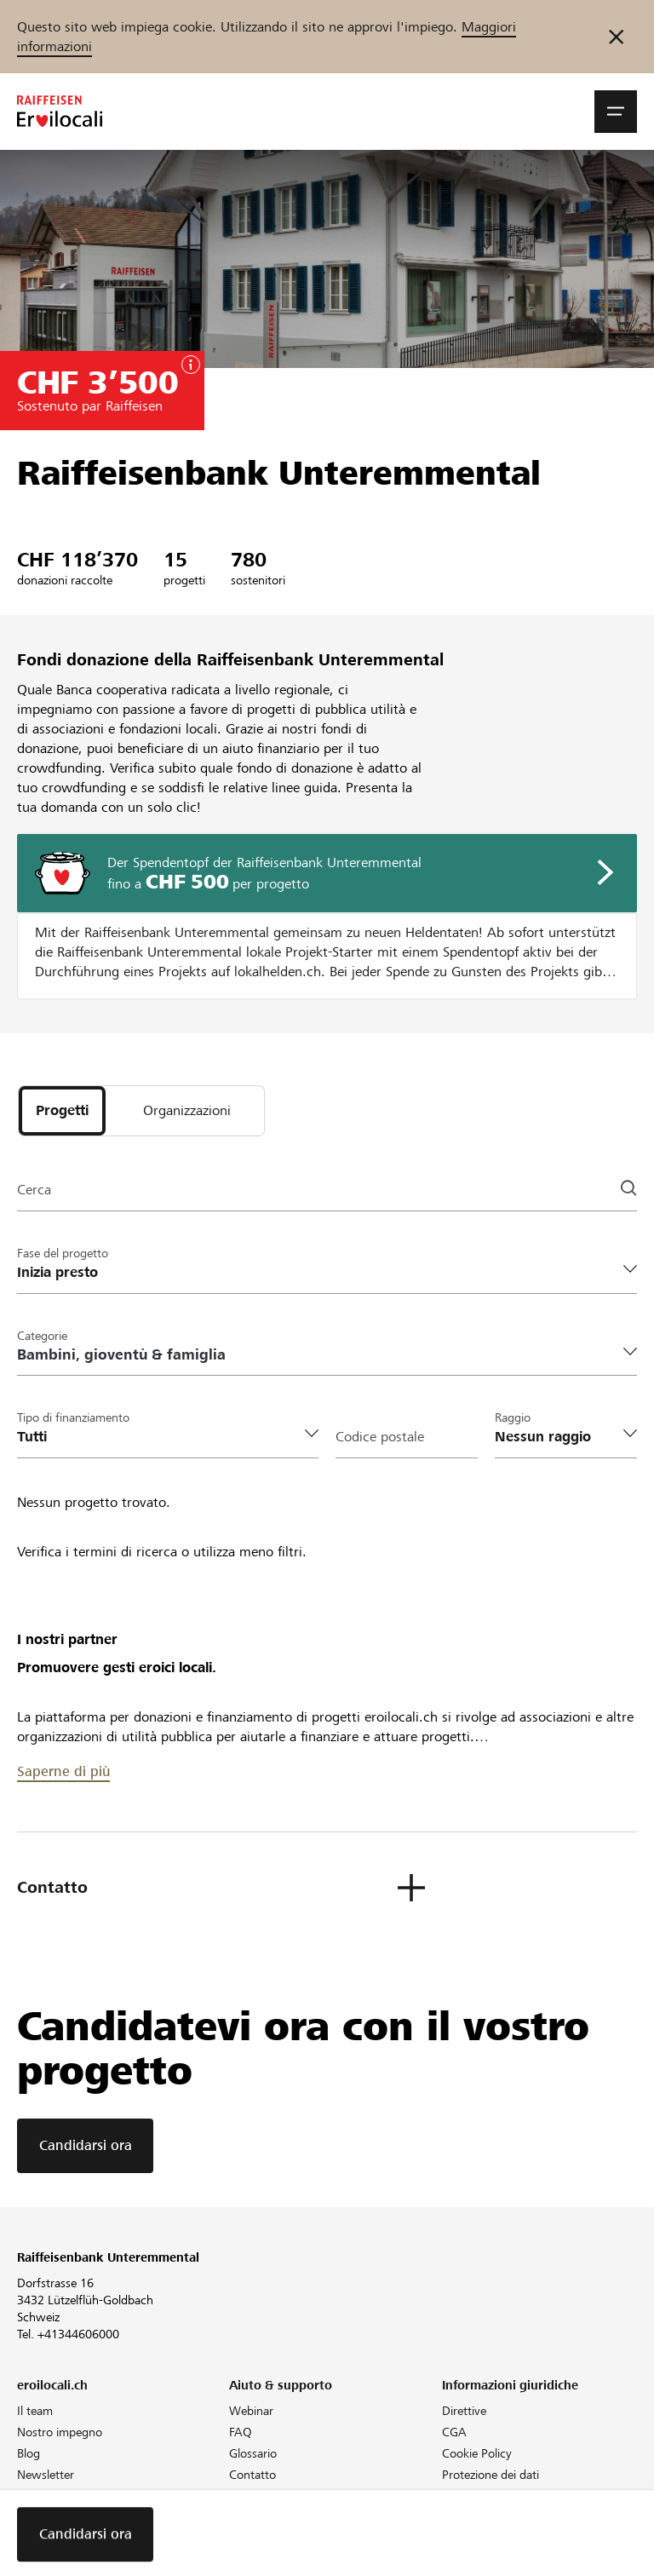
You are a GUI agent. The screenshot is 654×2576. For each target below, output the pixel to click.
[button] (615, 111)
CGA (454, 2432)
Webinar (251, 2411)
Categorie (42, 1336)
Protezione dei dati (490, 2474)
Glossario (253, 2453)
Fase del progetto (62, 1253)
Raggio (513, 1417)
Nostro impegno (59, 2432)
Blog (28, 2453)
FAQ (240, 2432)
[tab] (62, 1110)
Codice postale (380, 1437)
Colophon (467, 2496)
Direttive (464, 2411)
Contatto (252, 2474)
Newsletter (45, 2474)
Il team (35, 2411)
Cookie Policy (477, 2453)
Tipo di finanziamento (73, 1417)
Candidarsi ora (85, 2145)
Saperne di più (63, 1771)
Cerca (34, 1190)
